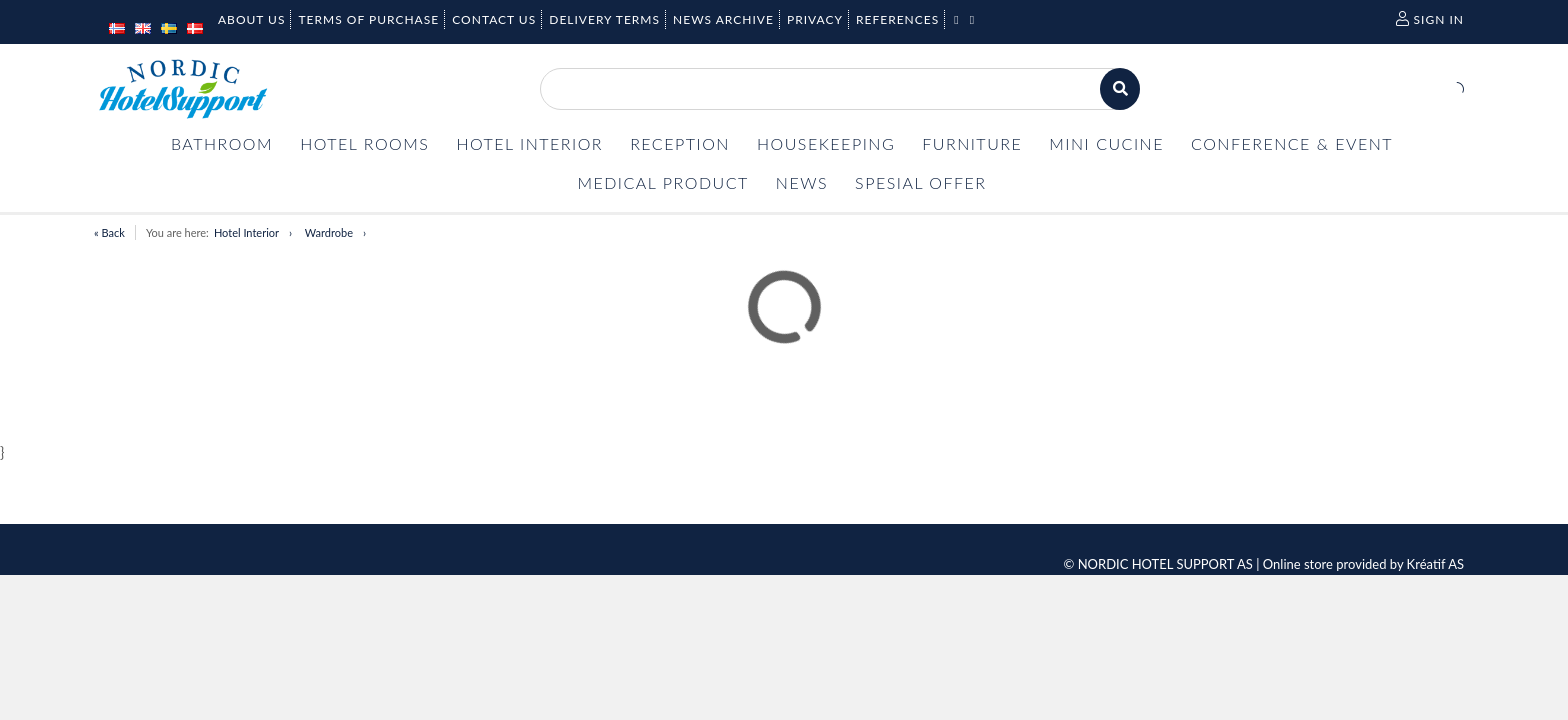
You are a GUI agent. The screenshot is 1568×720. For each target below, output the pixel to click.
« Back (109, 232)
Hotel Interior (246, 232)
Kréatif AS (1435, 564)
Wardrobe (329, 232)
